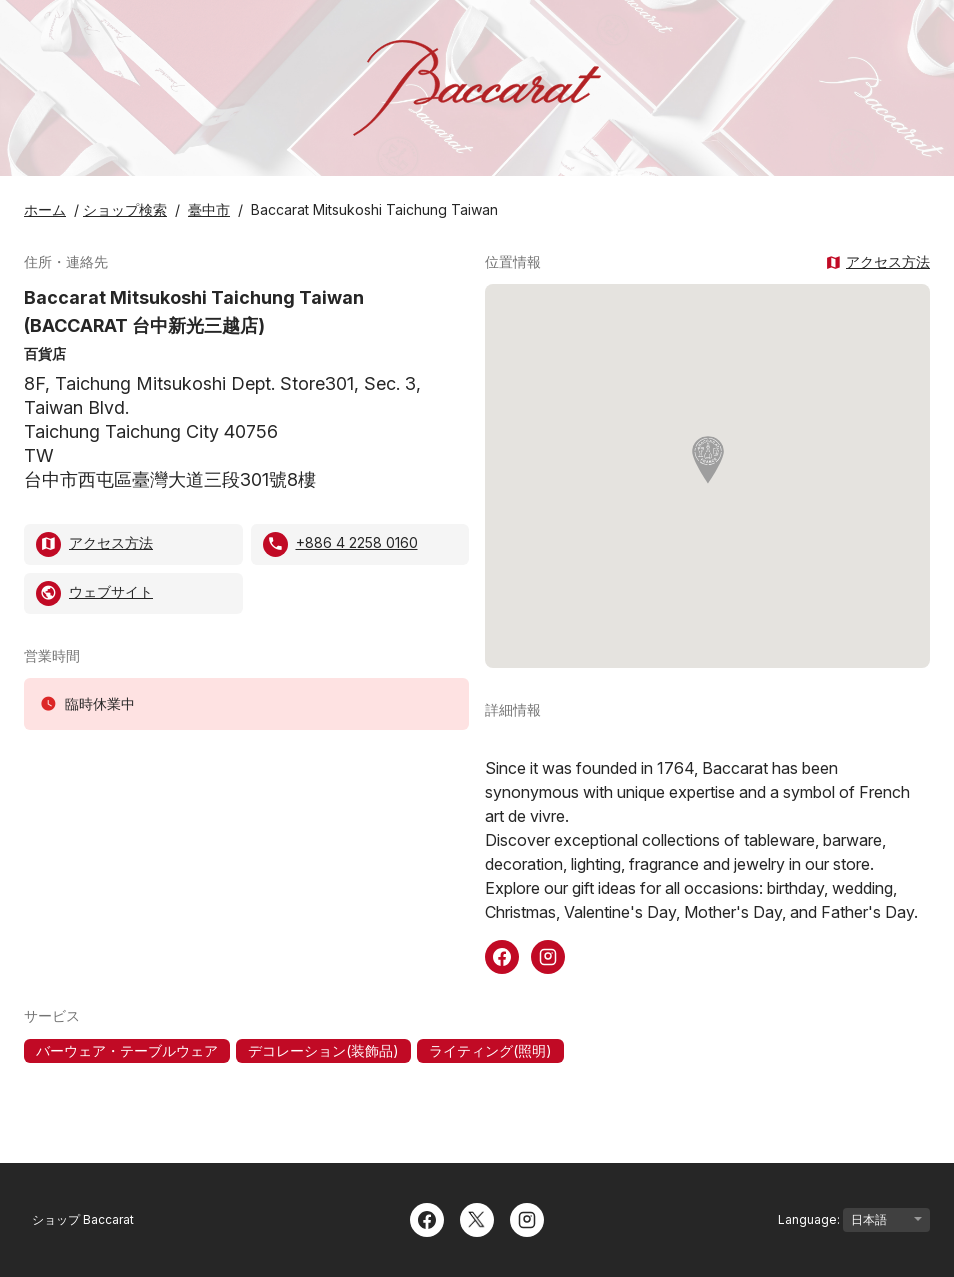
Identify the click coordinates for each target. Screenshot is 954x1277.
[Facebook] (427, 1218)
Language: (854, 1220)
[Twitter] (477, 1218)
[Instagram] (527, 1218)
